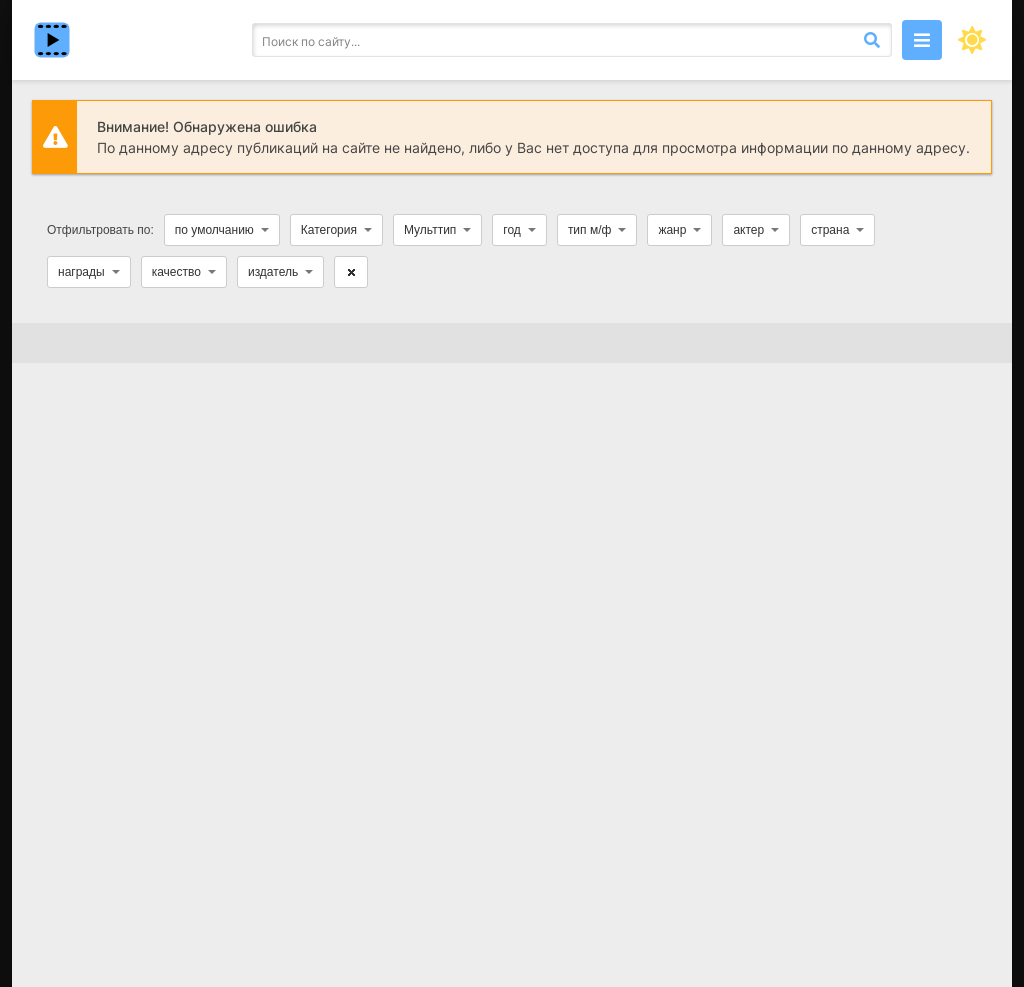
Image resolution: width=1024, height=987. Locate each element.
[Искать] (872, 40)
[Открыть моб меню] (922, 40)
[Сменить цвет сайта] (972, 40)
